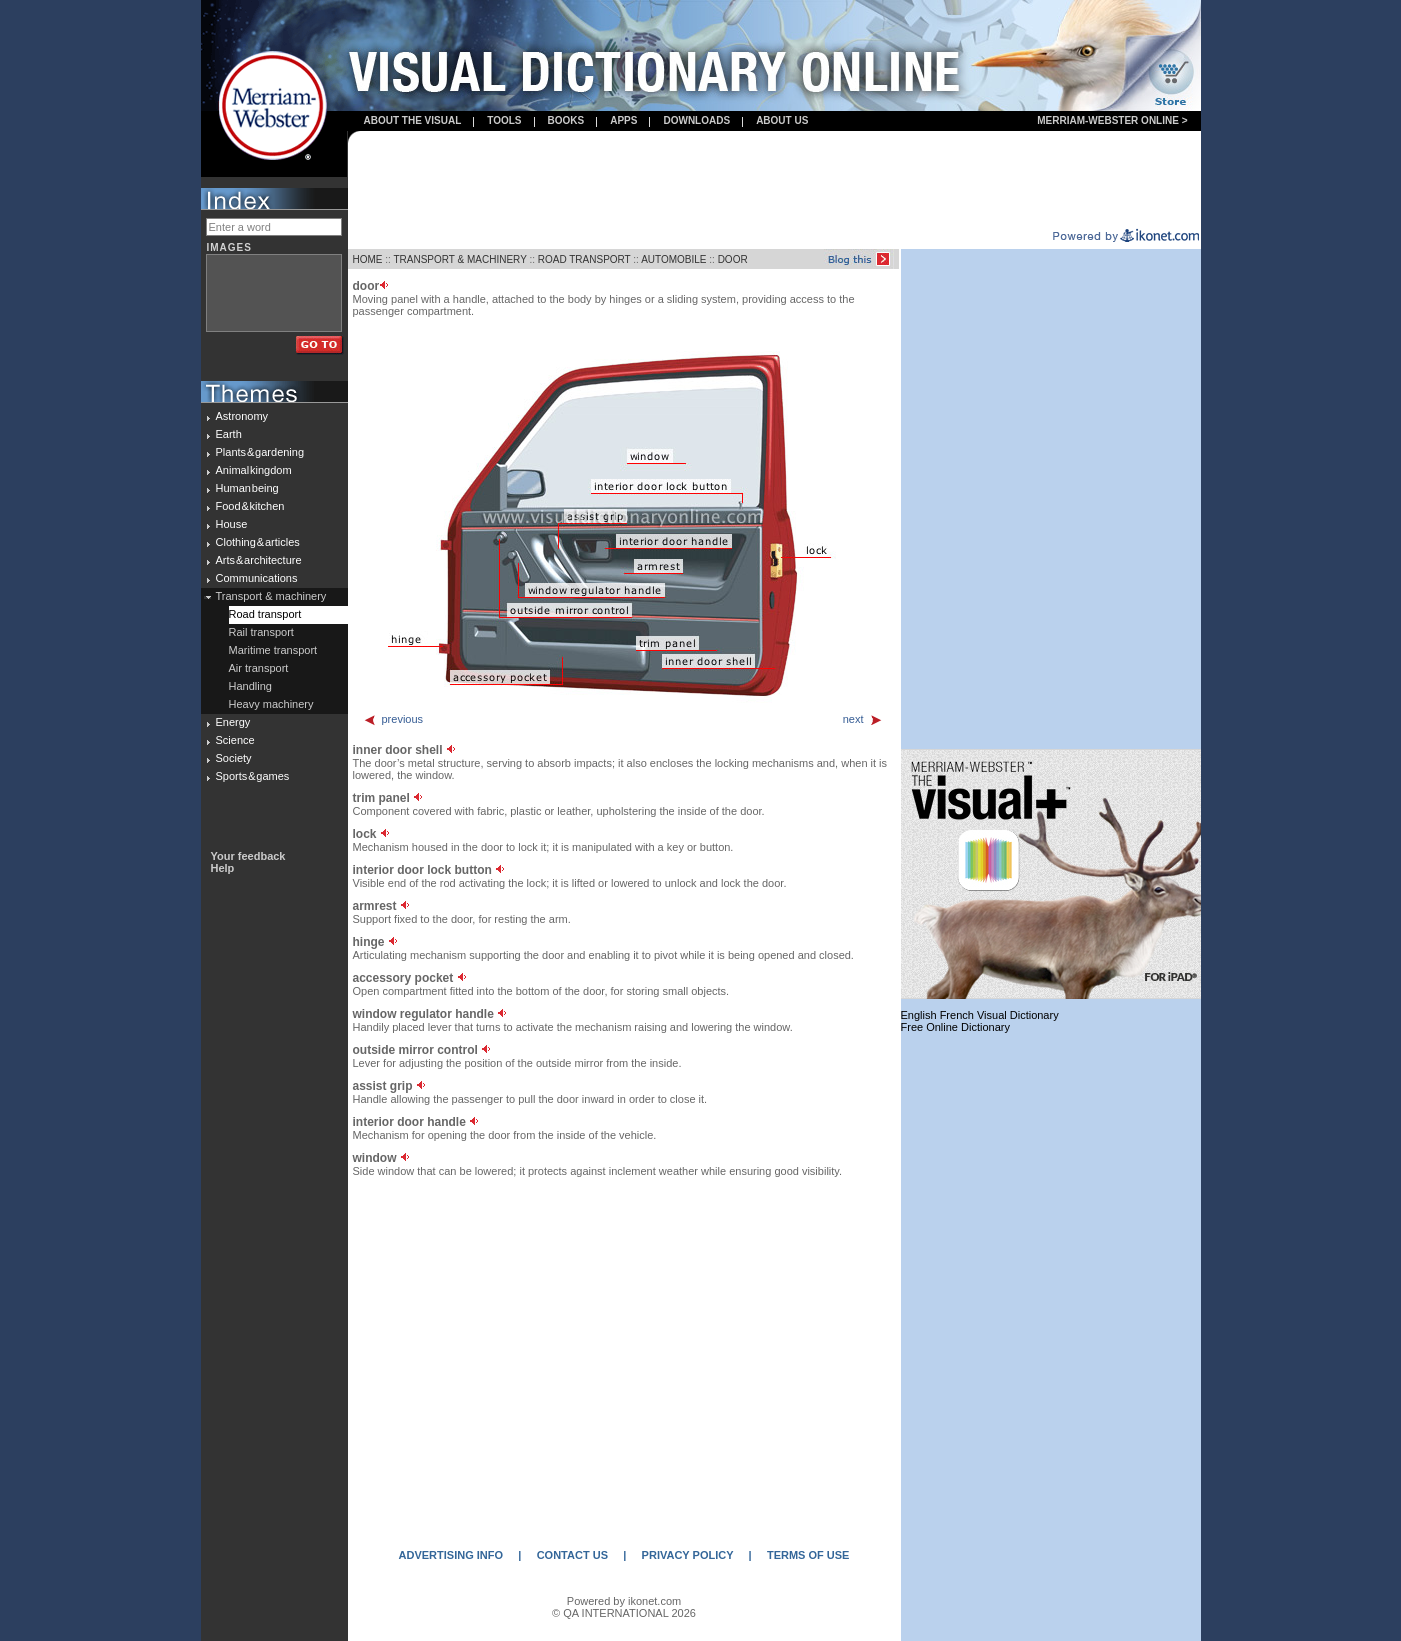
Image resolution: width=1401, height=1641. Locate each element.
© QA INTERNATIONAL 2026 (624, 1613)
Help (223, 868)
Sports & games (253, 776)
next (863, 719)
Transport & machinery (271, 596)
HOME (368, 259)
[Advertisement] (774, 181)
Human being (247, 488)
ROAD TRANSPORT (584, 259)
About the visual (413, 120)
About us (782, 120)
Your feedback (248, 856)
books (566, 120)
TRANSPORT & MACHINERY (459, 259)
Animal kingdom (254, 470)
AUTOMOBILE (673, 259)
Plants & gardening (260, 452)
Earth (229, 434)
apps (623, 120)
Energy (233, 722)
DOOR (733, 259)
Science (235, 740)
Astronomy (242, 416)
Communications (257, 578)
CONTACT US (572, 1555)
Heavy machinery (271, 704)
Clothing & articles (258, 542)
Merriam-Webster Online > (1112, 120)
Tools (504, 120)
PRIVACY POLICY (688, 1555)
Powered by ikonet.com (624, 1601)
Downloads (696, 120)
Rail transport (261, 632)
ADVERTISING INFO (451, 1555)
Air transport (259, 668)
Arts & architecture (259, 560)
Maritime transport (273, 650)
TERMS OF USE (808, 1555)
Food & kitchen (250, 506)
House (232, 524)
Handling (250, 686)
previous (393, 719)
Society (234, 758)
